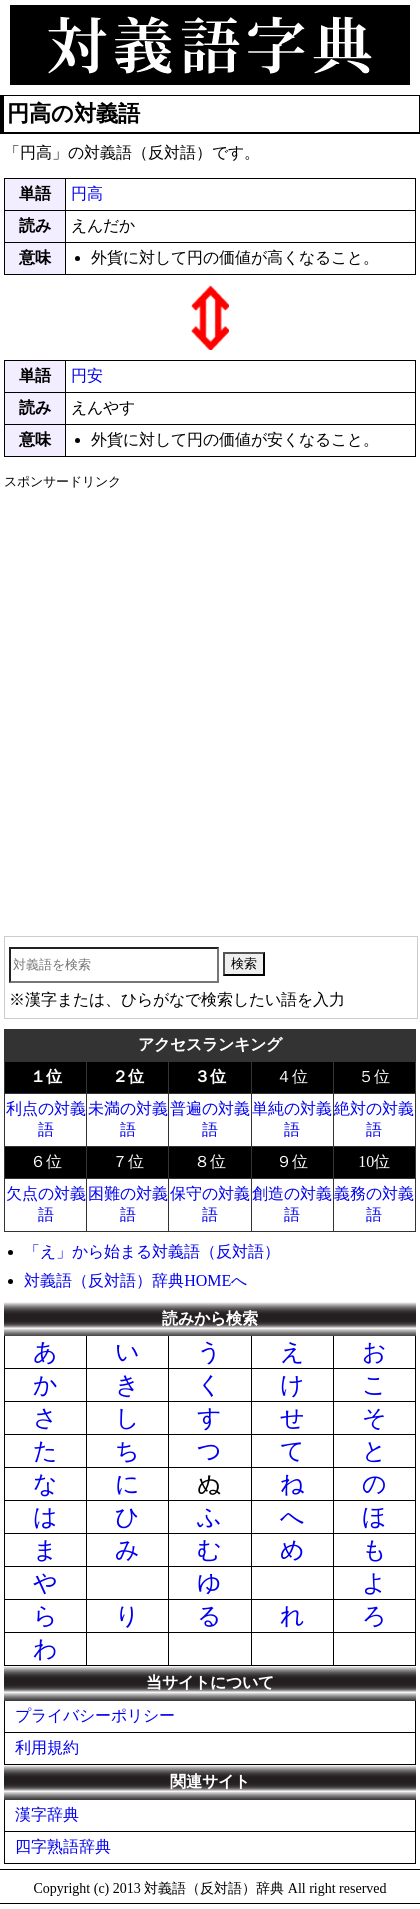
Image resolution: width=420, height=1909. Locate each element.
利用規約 (47, 1747)
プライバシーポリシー (95, 1715)
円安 (87, 375)
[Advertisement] (210, 706)
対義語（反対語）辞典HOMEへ (135, 1280)
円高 (87, 193)
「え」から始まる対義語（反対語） (152, 1251)
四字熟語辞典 (63, 1846)
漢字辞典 (47, 1814)
